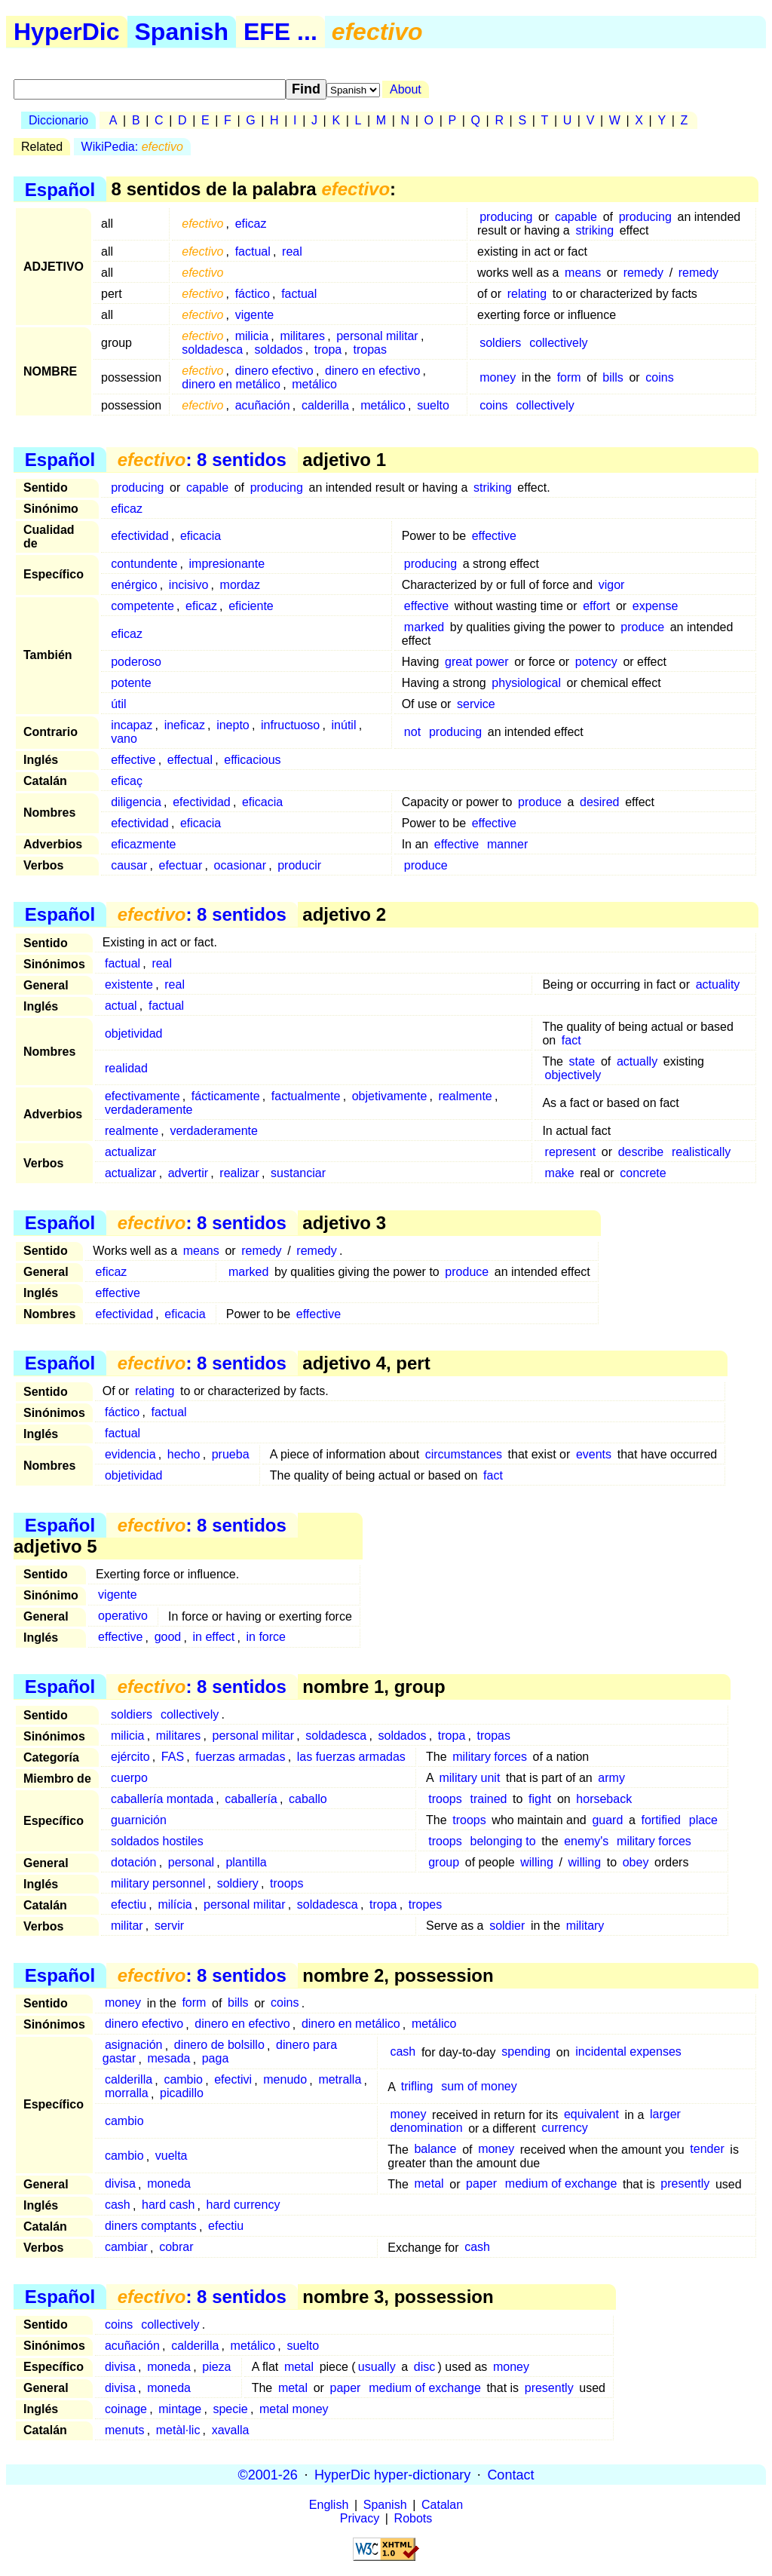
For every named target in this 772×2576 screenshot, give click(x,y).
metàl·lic (178, 2430)
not (412, 731)
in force (266, 1637)
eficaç (126, 780)
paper (481, 2184)
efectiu (128, 1904)
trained (488, 1798)
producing (505, 216)
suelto (433, 405)
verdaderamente (149, 1109)
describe (640, 1151)
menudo (285, 2080)
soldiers (500, 342)
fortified (660, 1820)
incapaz (131, 725)
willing (536, 1862)
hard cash (168, 2205)
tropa (328, 349)
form (569, 377)
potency (596, 661)
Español (60, 189)
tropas (370, 349)
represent (570, 1151)
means (583, 272)
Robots (413, 2518)
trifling (417, 2087)
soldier (507, 1925)
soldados (278, 349)
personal (191, 1862)
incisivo (188, 584)
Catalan (442, 2504)
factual (253, 251)
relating (527, 293)
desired (599, 802)
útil (118, 704)
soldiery (238, 1883)
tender (707, 2149)
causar (129, 865)
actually (637, 1061)
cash (402, 2052)
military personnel (158, 1883)
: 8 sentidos (202, 459)
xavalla (231, 2430)
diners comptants (151, 2226)
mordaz (240, 584)
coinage (126, 2409)
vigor (612, 584)
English (328, 2504)
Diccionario (58, 120)
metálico (314, 384)
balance (435, 2149)
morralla (127, 2093)
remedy (643, 272)
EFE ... (280, 31)
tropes (425, 1904)
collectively (558, 342)
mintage (179, 2409)
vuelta (171, 2156)
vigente (254, 314)
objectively (573, 1075)
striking (594, 230)
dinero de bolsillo (219, 2045)
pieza (216, 2366)
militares (302, 336)
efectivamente (142, 1096)
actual (121, 1005)
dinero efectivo (274, 370)
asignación (134, 2045)
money (497, 377)
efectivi (233, 2080)
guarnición (139, 1820)
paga (215, 2059)
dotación (134, 1862)
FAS (172, 1756)
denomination (426, 2128)
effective (494, 535)
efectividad (140, 535)
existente (129, 984)
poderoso (136, 661)
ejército (130, 1756)
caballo (308, 1798)
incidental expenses (628, 2052)
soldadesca (212, 349)
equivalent (591, 2114)
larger (665, 2114)
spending (525, 2052)
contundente (144, 563)
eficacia (200, 535)
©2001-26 (268, 2474)
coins (659, 377)
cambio (183, 2080)
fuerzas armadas (240, 1756)
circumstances (463, 1454)
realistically (701, 1151)
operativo (123, 1616)
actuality (718, 984)
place (703, 1820)
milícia (174, 1904)
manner (507, 844)
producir (299, 865)
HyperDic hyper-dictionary (392, 2474)
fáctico (252, 293)
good (168, 1637)
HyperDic (67, 31)
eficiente (251, 606)
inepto (233, 725)
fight (539, 1798)
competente (142, 606)
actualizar (130, 1151)
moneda (169, 2184)
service (476, 704)
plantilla (245, 1862)
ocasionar (240, 865)
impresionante (227, 563)
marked (424, 627)
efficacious (252, 759)
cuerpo (129, 1777)
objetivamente (389, 1096)
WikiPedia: (132, 146)
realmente (465, 1096)
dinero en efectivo (372, 370)
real (292, 251)
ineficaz (184, 725)
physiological (526, 682)
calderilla (325, 405)
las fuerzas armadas (351, 1756)
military (585, 1925)
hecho (184, 1454)
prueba (231, 1454)
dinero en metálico (231, 384)
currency (564, 2128)
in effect (214, 1637)
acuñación (262, 405)
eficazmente (143, 844)
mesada (169, 2059)
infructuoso (290, 725)
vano (124, 738)
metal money (294, 2409)
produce (642, 627)
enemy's (586, 1841)
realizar (239, 1173)
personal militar (377, 336)
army (611, 1777)
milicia (251, 336)
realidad (126, 1068)
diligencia (136, 802)
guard (607, 1820)
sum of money (478, 2087)
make (559, 1173)
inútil (344, 725)
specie (230, 2409)
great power (477, 661)
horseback (604, 1798)
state (582, 1061)
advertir (188, 1173)
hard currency (243, 2205)
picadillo (182, 2093)
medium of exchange (561, 2184)
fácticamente (225, 1096)
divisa (120, 2184)
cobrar (176, 2247)
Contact (510, 2474)
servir (169, 1925)
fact (571, 1040)
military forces (489, 1756)
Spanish (181, 31)
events (593, 1454)
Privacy (359, 2518)
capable (576, 216)
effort (596, 606)
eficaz (251, 223)
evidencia (130, 1454)
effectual (190, 759)
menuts (124, 2430)
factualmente (306, 1096)
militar (127, 1925)
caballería (251, 1798)
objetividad (134, 1033)
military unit (469, 1777)
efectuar (181, 865)
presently (684, 2184)
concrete (643, 1173)
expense (656, 606)
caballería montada (162, 1798)
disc (424, 2366)
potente (131, 682)
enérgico (134, 584)
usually (377, 2366)
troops (444, 1798)
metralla (339, 2080)
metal (428, 2184)
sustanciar (298, 1173)
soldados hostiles (157, 1841)
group (443, 1862)
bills (612, 377)
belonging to (503, 1841)
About (405, 89)
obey (636, 1862)
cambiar (126, 2247)
